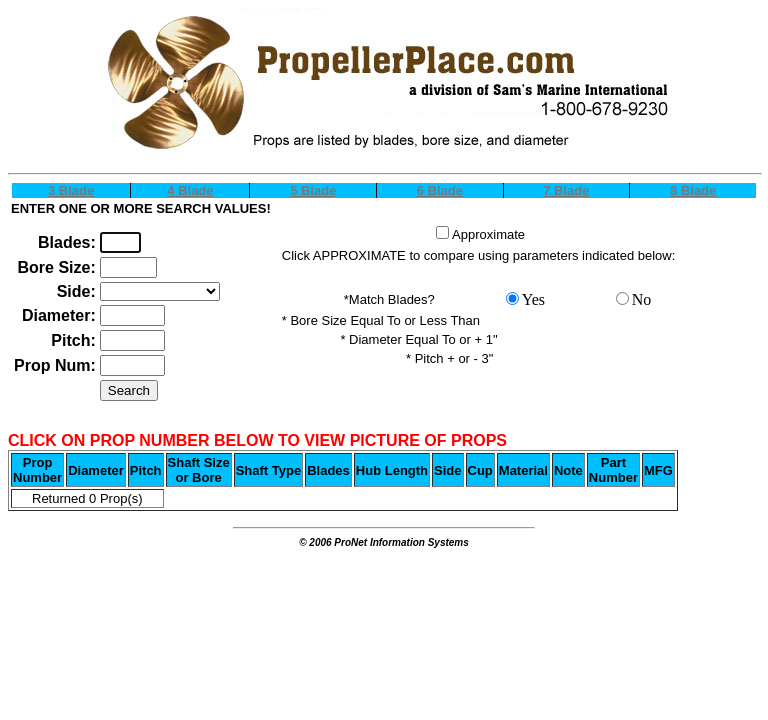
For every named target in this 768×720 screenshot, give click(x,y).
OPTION (160, 291)
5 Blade (313, 190)
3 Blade (71, 190)
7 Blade (566, 190)
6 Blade (440, 190)
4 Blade (190, 190)
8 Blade (693, 190)
